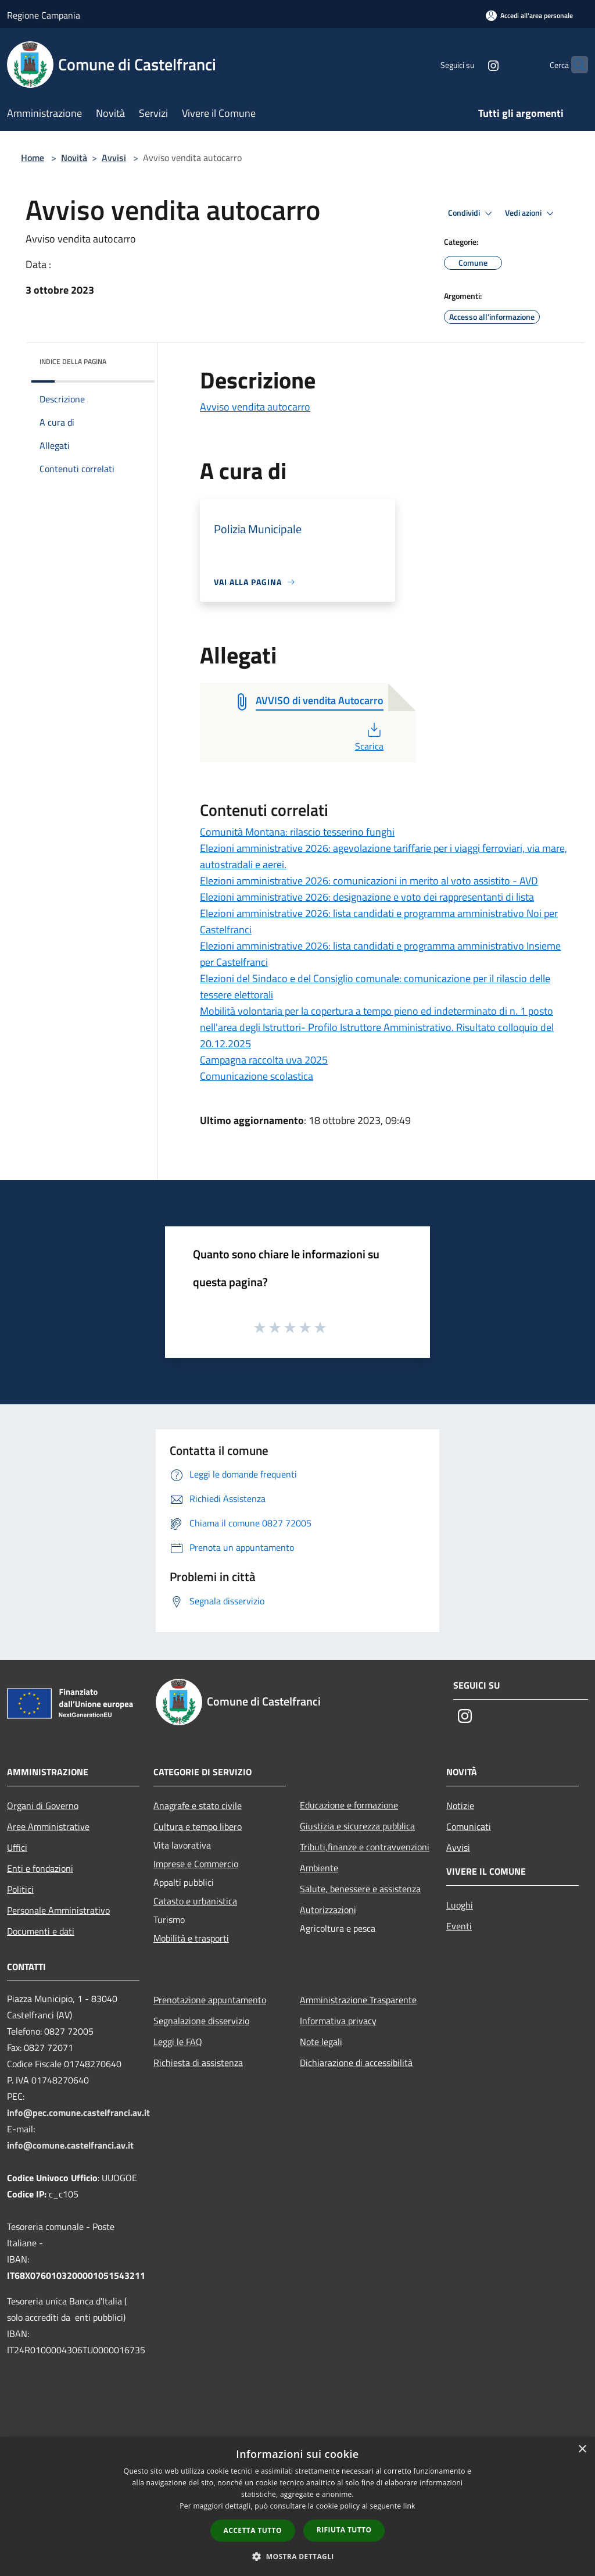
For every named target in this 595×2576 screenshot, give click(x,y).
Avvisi (114, 158)
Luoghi (459, 1905)
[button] (297, 2556)
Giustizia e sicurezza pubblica (357, 1826)
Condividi (472, 213)
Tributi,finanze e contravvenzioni (364, 1847)
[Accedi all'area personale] (529, 15)
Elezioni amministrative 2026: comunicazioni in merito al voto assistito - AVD (369, 881)
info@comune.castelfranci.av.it (70, 2145)
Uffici (17, 1847)
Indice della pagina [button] (73, 361)
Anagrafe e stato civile (197, 1806)
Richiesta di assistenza (198, 2063)
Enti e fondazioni (40, 1868)
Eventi (459, 1926)
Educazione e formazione (349, 1805)
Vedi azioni (531, 213)
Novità (74, 158)
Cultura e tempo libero (197, 1826)
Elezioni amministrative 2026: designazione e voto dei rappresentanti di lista (367, 897)
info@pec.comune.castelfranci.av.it (78, 2113)
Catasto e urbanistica (195, 1901)
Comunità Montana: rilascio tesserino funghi (297, 832)
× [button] (582, 2449)
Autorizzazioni (328, 1910)
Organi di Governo (42, 1806)
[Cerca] (574, 65)
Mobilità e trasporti (191, 1938)
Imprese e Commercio (195, 1864)
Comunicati (468, 1826)
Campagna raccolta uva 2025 (264, 1060)
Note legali (321, 2042)
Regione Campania (43, 15)
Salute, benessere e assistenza (360, 1889)
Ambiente (319, 1868)
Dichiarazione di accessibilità (356, 2063)
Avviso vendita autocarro (255, 407)
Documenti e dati (40, 1931)
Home (32, 158)
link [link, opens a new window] (409, 2506)
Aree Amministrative (48, 1826)
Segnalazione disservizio (201, 2021)
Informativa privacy (338, 2021)
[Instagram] (470, 64)
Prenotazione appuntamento (209, 2000)
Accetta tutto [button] (253, 2530)
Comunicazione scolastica (256, 1076)
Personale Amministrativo (58, 1910)
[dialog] (297, 2506)
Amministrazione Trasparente (358, 2000)
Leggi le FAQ (177, 2042)
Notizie (460, 1806)
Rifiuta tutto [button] (344, 2530)
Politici (20, 1889)
